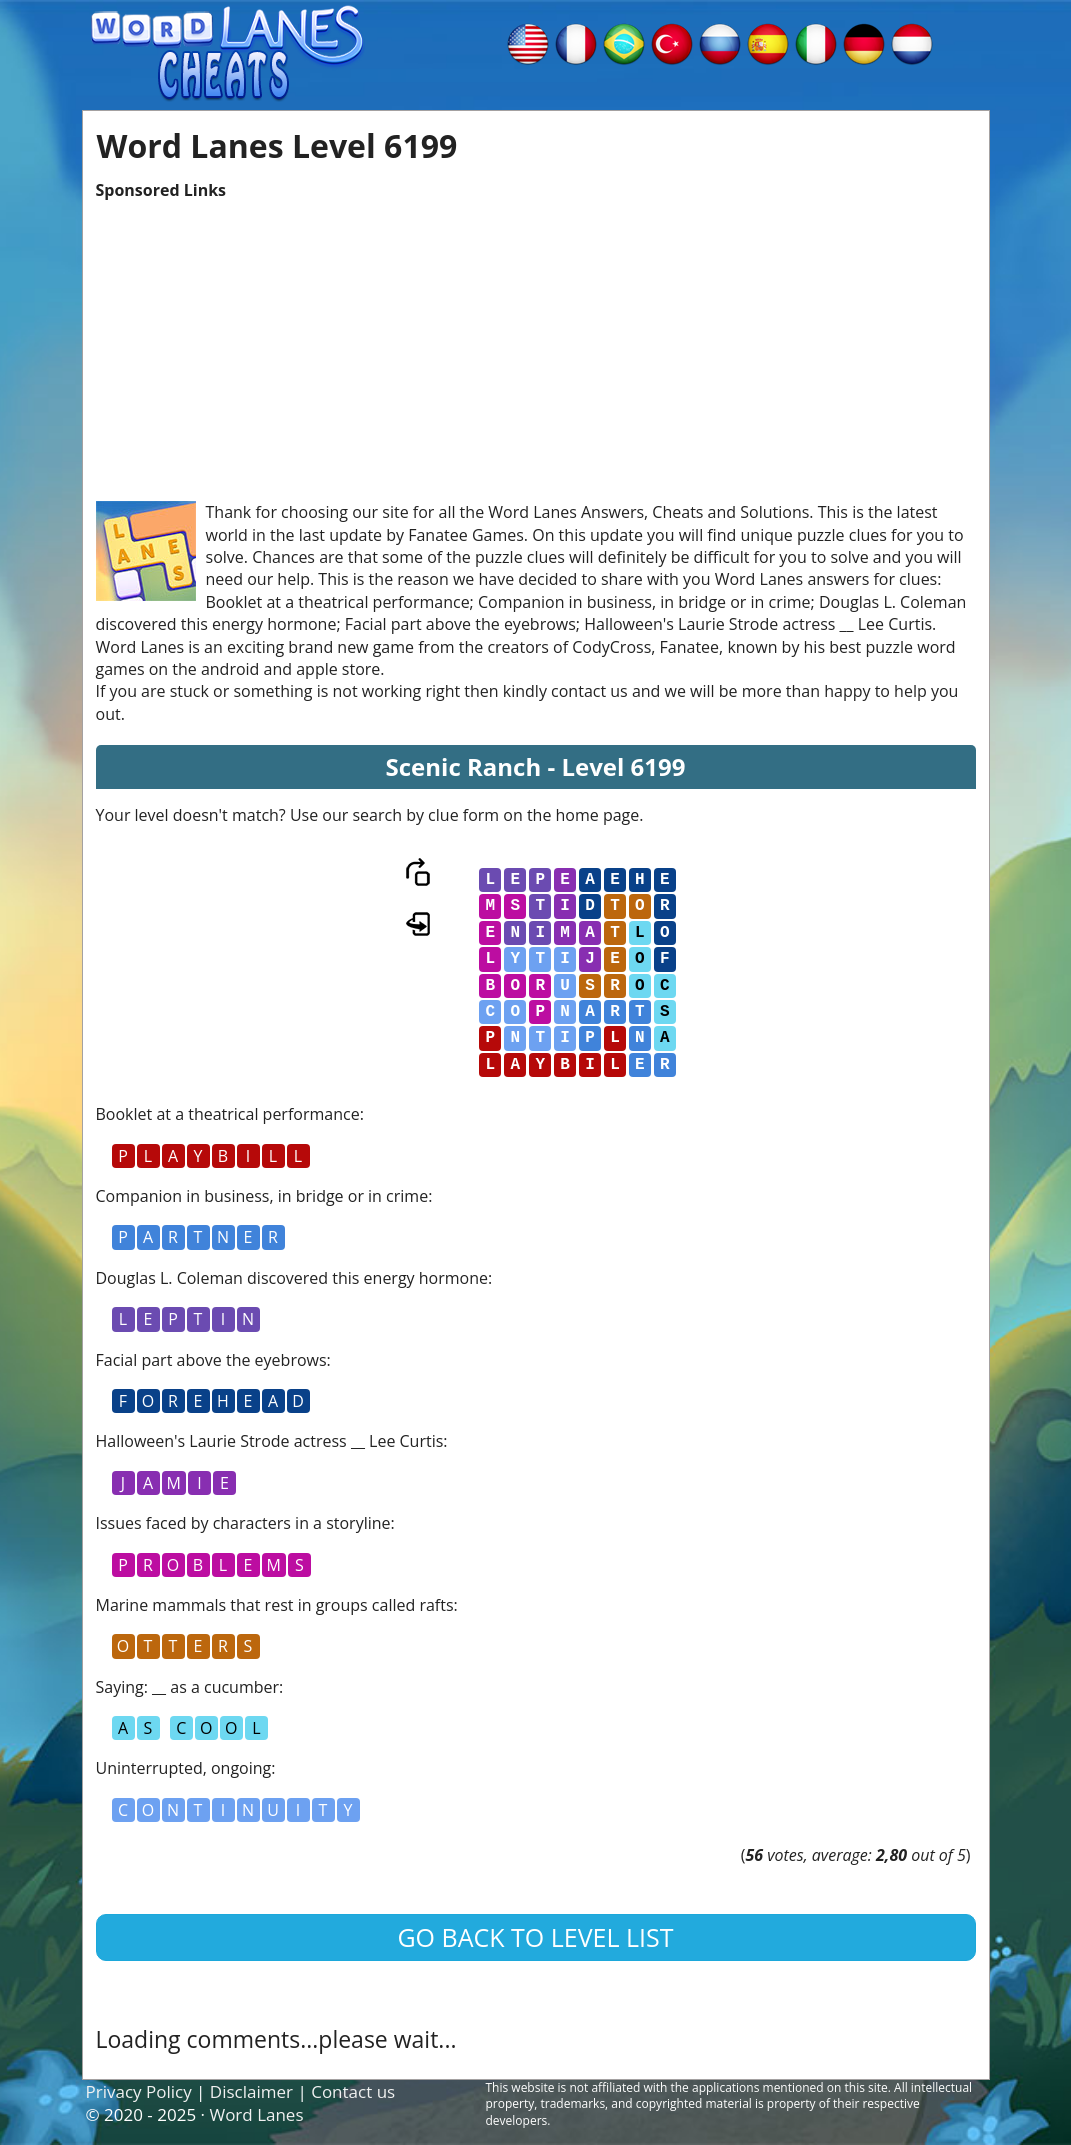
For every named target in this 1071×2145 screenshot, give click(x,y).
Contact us (353, 2091)
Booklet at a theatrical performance (228, 1114)
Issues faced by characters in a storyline (243, 1523)
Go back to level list (535, 1937)
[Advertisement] (536, 341)
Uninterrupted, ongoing (184, 1768)
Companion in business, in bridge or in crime (262, 1196)
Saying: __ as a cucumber (188, 1687)
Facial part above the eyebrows (211, 1360)
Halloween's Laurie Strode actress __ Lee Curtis (270, 1441)
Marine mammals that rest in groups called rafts (275, 1605)
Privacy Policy (139, 2091)
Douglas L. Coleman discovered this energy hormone (292, 1278)
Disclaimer (251, 2091)
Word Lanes (256, 2114)
